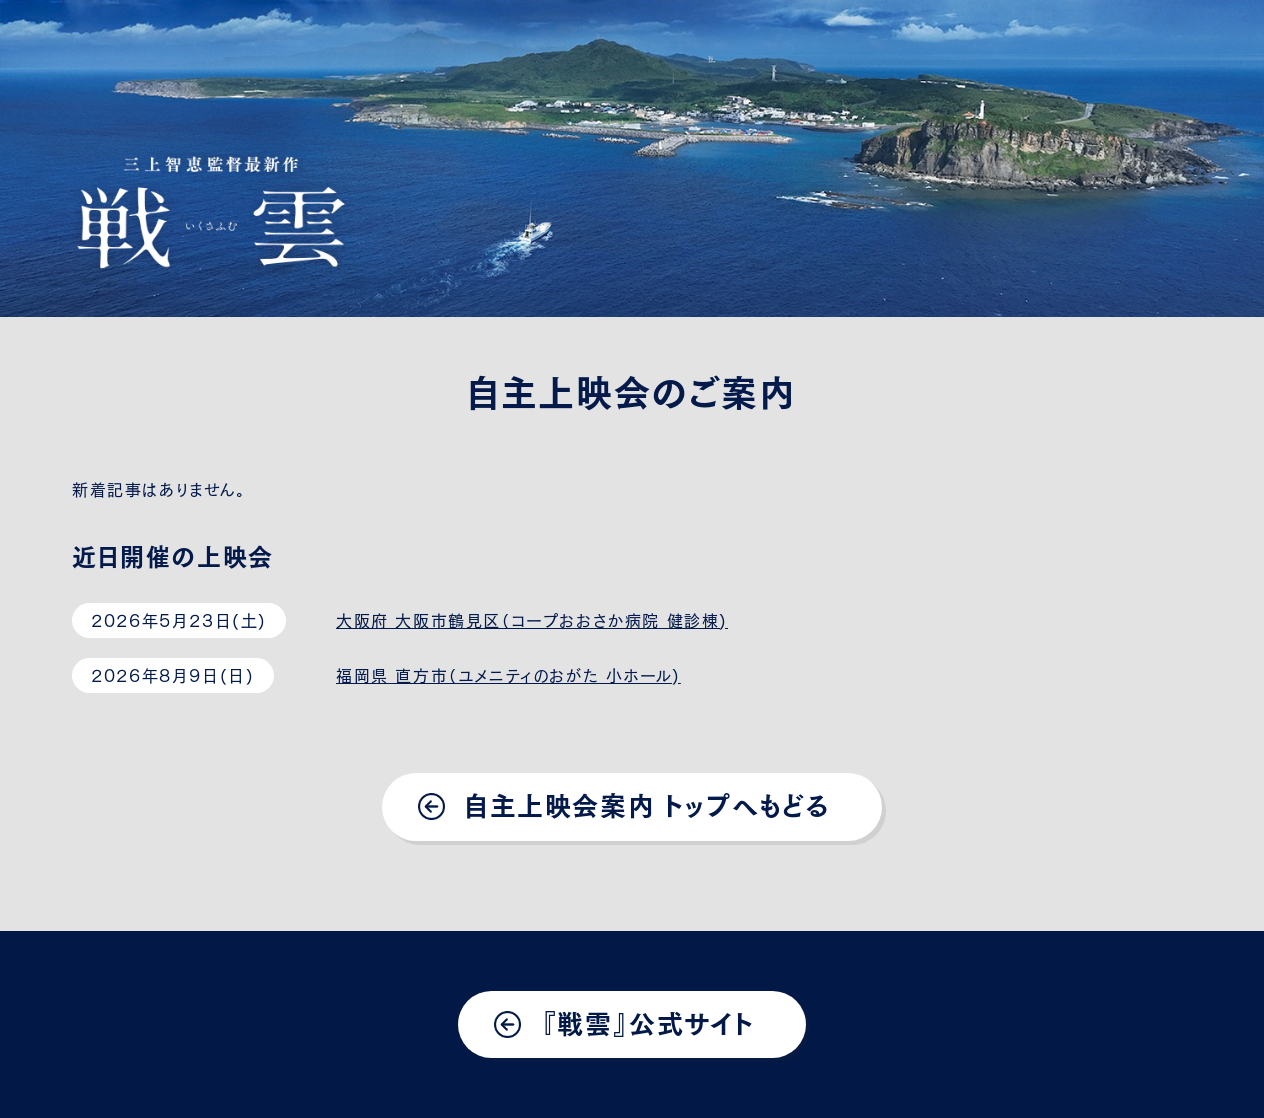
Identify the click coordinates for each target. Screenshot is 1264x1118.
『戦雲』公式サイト (647, 1021)
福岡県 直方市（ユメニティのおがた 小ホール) (508, 674)
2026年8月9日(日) (172, 674)
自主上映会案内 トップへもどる (647, 803)
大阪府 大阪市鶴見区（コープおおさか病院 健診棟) (532, 619)
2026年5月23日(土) (179, 619)
